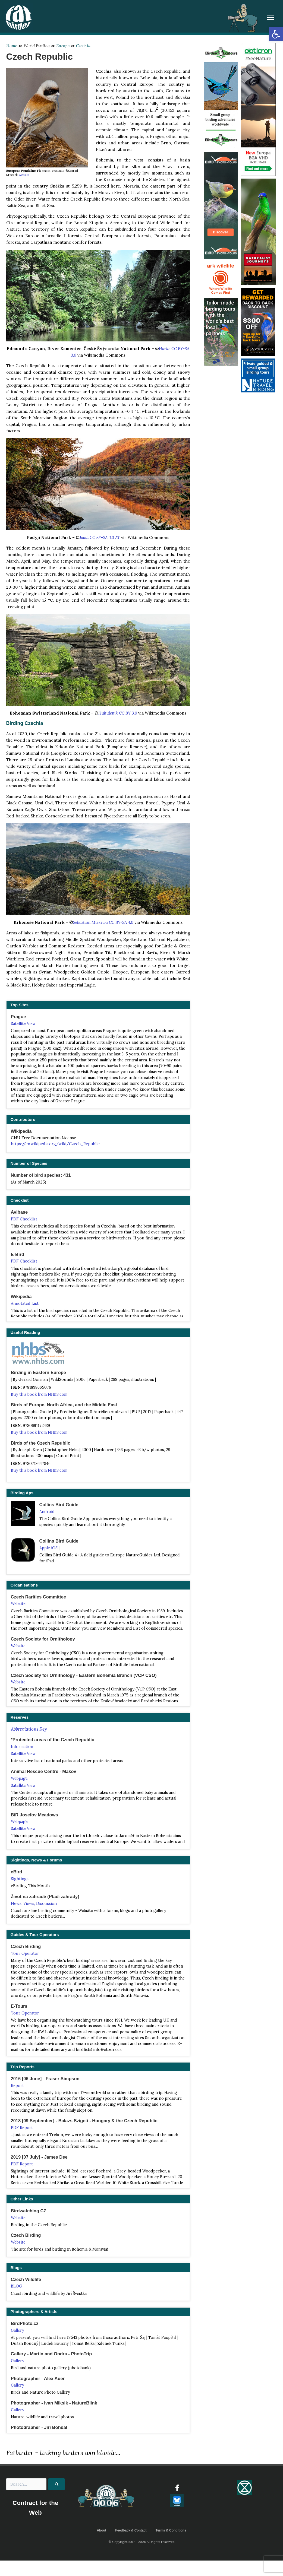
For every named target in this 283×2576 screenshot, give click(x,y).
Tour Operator (25, 1953)
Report (17, 2085)
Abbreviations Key (29, 1729)
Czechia (83, 45)
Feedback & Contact (130, 2531)
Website (23, 175)
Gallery (17, 2330)
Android (47, 1511)
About (101, 2531)
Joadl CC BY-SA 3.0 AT (100, 537)
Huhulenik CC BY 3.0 (117, 713)
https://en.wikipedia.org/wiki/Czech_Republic (55, 1143)
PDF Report (22, 2127)
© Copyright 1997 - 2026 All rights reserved (141, 2542)
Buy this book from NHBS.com (39, 1394)
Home (11, 45)
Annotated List (25, 1303)
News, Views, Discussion (34, 1903)
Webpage (19, 1778)
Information (22, 1746)
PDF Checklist (24, 1219)
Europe (63, 45)
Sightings (20, 1878)
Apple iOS (48, 1548)
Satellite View (23, 1023)
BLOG (16, 2286)
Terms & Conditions (171, 2531)
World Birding (37, 45)
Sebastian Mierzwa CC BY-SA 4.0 (103, 922)
